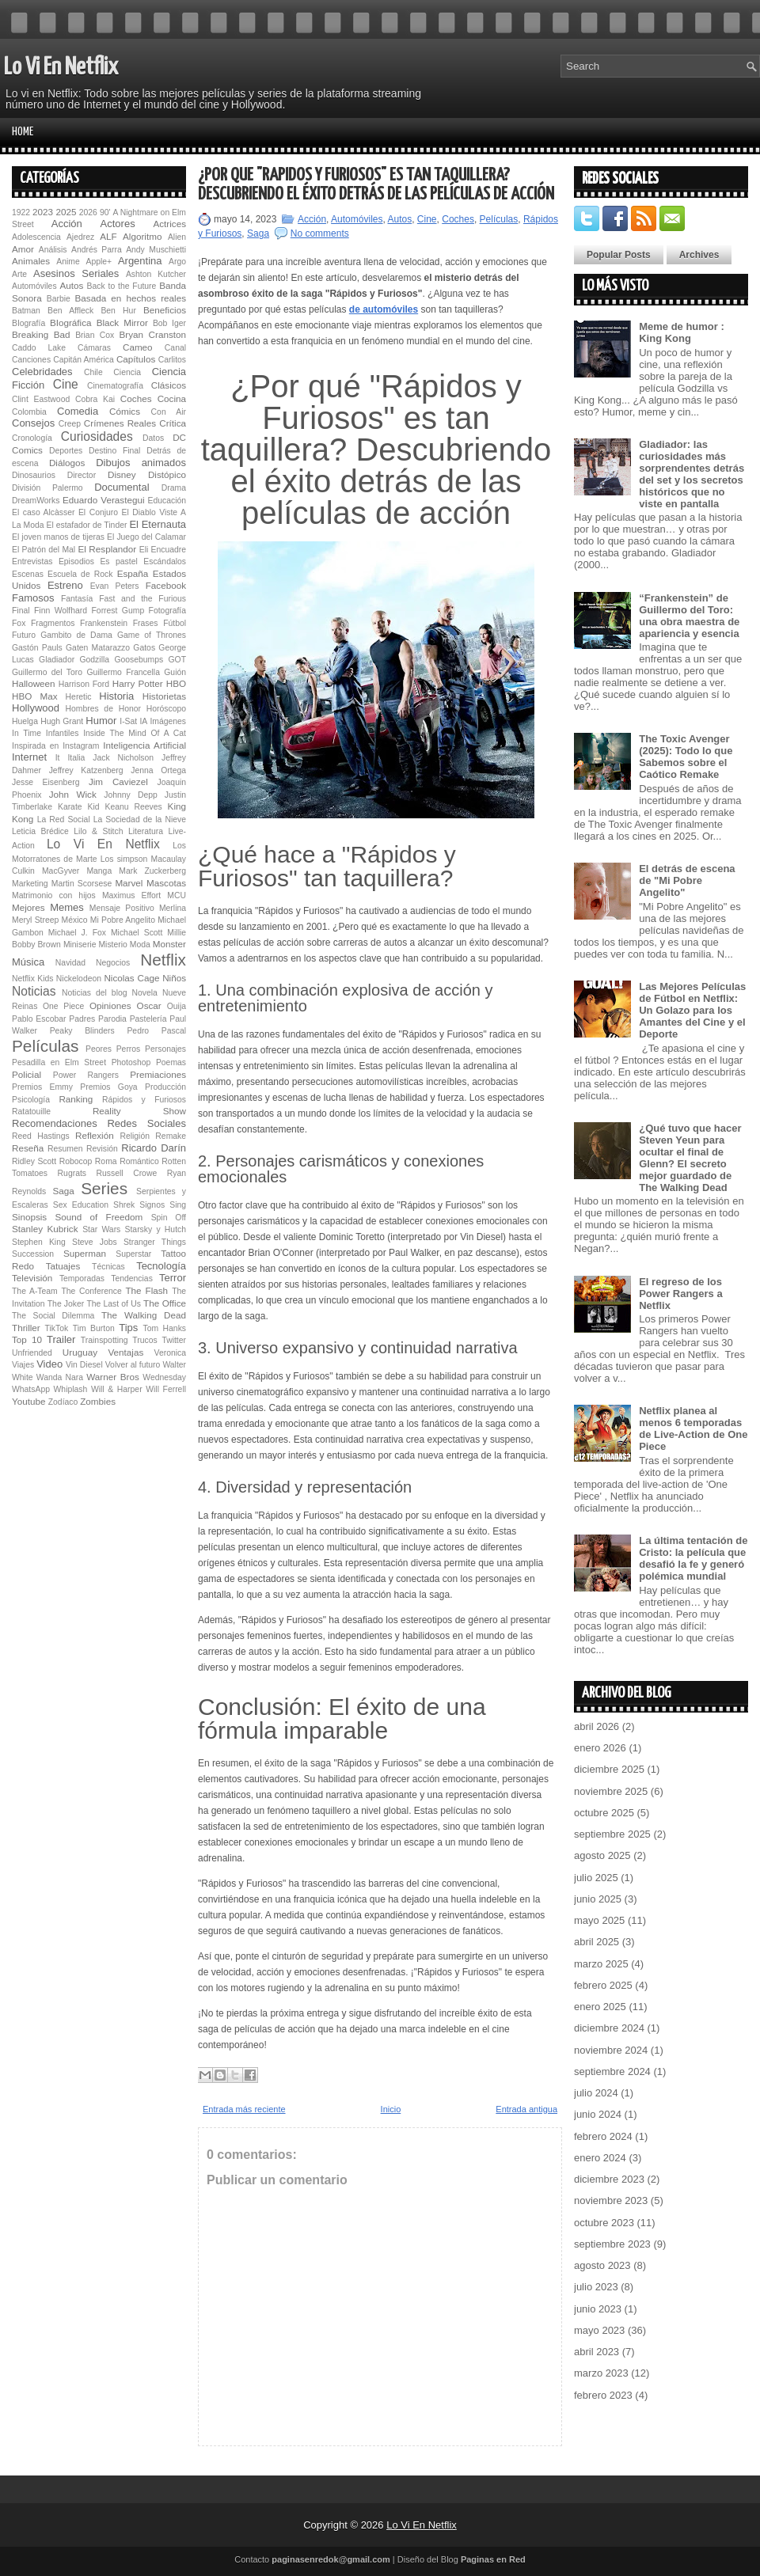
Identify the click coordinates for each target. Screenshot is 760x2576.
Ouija (176, 1006)
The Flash (146, 1290)
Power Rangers (86, 1075)
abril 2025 (596, 1942)
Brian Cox (94, 335)
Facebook (166, 585)
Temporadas (81, 1278)
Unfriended (32, 1353)
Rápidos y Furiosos (144, 1099)
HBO (176, 683)
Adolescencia (36, 237)
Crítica (172, 423)
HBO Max (35, 696)
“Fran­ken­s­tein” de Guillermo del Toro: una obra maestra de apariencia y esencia (689, 615)
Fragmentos (52, 623)
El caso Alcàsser (43, 512)
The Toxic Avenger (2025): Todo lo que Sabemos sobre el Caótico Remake (685, 756)
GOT (178, 659)
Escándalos (164, 561)
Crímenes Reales (120, 423)
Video (49, 1364)
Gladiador (56, 659)
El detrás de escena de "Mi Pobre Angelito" (687, 880)
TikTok (57, 1328)
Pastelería (148, 1019)
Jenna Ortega (158, 770)
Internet (29, 757)
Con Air (168, 412)
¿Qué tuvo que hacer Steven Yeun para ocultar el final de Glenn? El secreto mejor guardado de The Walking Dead (690, 1157)
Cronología (32, 438)
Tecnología (161, 1266)
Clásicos (168, 385)
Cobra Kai (95, 399)
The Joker (66, 1303)
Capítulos (135, 359)
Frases (145, 623)
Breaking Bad (41, 334)
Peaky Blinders (82, 1030)
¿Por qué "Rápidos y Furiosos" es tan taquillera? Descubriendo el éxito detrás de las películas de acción (376, 184)
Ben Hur (118, 310)
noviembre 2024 (611, 2050)
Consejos (33, 423)
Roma (106, 1161)
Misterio (112, 944)
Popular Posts (619, 254)
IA (143, 721)
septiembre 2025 (612, 1834)
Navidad (70, 962)
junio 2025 (597, 1899)
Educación (166, 500)
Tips (128, 1328)
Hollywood (35, 708)
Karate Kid (79, 806)
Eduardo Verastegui (103, 500)
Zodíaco (63, 1402)
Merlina (172, 908)
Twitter (174, 1340)
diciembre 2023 (609, 2179)
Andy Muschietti (156, 249)
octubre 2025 (604, 1813)
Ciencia (127, 372)
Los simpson (124, 859)
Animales (31, 261)
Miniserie (80, 944)
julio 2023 (596, 2287)
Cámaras (94, 347)
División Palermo (47, 488)
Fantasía (77, 598)
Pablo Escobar (39, 1019)
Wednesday (164, 1377)
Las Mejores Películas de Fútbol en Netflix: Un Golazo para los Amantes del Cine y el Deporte (692, 1010)
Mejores (28, 907)
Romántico (139, 1161)
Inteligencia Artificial (144, 745)
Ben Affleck (70, 310)
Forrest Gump (118, 610)
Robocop (76, 1161)
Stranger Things (155, 1242)
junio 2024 (597, 2114)
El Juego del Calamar (146, 537)
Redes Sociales (146, 1123)
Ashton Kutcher (156, 274)
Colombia (29, 412)
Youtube (28, 1401)
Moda (140, 944)
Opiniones (110, 1005)
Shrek (124, 1205)
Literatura (145, 831)
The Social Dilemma (53, 1315)
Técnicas (108, 1266)
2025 (65, 212)
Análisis (53, 249)
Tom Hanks (164, 1328)
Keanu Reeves (133, 806)
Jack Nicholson (123, 757)
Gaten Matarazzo (98, 647)
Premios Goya (108, 1087)
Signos (152, 1205)
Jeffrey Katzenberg (86, 770)
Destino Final (114, 450)
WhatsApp (31, 1389)
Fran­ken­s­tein (103, 623)
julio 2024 (596, 2093)
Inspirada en (35, 746)
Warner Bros (112, 1376)
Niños (174, 978)
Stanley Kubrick (45, 1229)
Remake (170, 1136)
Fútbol (174, 623)
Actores (118, 224)
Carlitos (172, 359)
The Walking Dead (143, 1315)
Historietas (164, 696)
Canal (175, 347)
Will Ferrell (166, 1389)
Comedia (77, 411)
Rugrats (72, 1173)
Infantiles (62, 733)
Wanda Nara (59, 1377)
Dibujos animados (141, 463)
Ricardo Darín (153, 1148)
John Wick (73, 794)
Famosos (33, 598)
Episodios (76, 561)
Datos (153, 438)
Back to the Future (122, 286)
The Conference (91, 1291)
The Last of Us (113, 1303)
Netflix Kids (32, 978)
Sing (177, 1205)
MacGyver (60, 871)
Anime (67, 261)
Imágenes (168, 721)
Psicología (31, 1099)
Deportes (65, 450)
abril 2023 (596, 2352)
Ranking (76, 1099)
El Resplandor (107, 549)
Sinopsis (29, 1217)
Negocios (113, 962)
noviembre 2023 (611, 2200)
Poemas (171, 1062)
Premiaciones (158, 1074)
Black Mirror (122, 322)
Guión (175, 672)
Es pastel (118, 561)
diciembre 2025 (609, 1769)
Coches (136, 398)
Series (104, 1188)
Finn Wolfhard (60, 610)
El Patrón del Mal (43, 549)
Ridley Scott (34, 1161)
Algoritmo (142, 236)
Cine (65, 384)
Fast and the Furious (142, 598)
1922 (21, 212)
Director (81, 475)
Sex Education (80, 1205)
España (133, 573)
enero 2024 (600, 2158)
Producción (165, 1087)
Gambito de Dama (76, 635)
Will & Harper (116, 1389)
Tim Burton (94, 1328)
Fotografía (167, 610)
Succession (33, 1254)
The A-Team (35, 1291)
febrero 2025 (603, 1985)
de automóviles (383, 309)
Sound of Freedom (98, 1217)
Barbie (58, 298)
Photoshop (131, 1062)
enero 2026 (600, 1748)
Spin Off (168, 1217)
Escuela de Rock (80, 574)
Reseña (28, 1148)
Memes (67, 907)
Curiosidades (97, 436)
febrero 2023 (603, 2395)
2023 (42, 212)
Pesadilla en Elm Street (59, 1062)
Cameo (138, 347)
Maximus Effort (131, 895)
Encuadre (168, 549)
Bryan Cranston (152, 334)
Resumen (65, 1148)
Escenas (28, 574)
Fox (18, 623)
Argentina (140, 261)
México (75, 920)
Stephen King (39, 1242)
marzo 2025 (601, 1964)
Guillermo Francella (123, 672)
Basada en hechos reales (130, 298)
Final (21, 610)
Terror (172, 1278)
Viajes (23, 1364)
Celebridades (42, 371)
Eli (144, 549)
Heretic (79, 696)
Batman (26, 310)
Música (28, 962)
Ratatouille (31, 1111)
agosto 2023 (602, 2265)
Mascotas (166, 883)
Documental (121, 487)
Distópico (167, 474)
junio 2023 (597, 2309)
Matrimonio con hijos (54, 895)
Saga (63, 1191)
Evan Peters (114, 586)
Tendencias (132, 1278)
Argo (177, 261)
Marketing (30, 883)
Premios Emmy (42, 1087)
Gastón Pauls (37, 647)
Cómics (124, 411)
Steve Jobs (94, 1242)
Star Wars (101, 1229)
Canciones (31, 359)
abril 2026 (596, 1726)
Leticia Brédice (40, 831)
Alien (177, 237)
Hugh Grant (61, 721)
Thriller (26, 1327)
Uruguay (80, 1352)
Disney (122, 474)
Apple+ (99, 261)
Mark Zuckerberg (152, 871)
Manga (99, 871)
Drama (174, 488)
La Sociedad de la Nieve (139, 819)
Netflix (163, 959)
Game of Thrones (151, 635)
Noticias (33, 991)
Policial (26, 1074)
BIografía (28, 323)
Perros (128, 1049)
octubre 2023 (604, 2223)
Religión (135, 1136)
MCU (176, 895)
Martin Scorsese (81, 883)
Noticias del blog (94, 992)
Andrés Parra (96, 249)
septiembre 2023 (612, 2244)
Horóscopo (166, 708)
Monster (169, 944)
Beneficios (164, 310)
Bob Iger (169, 323)
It (57, 757)
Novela (145, 992)
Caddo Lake (39, 347)
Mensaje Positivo (121, 908)
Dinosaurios (33, 475)
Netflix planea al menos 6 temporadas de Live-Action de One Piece (693, 1428)
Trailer (61, 1339)
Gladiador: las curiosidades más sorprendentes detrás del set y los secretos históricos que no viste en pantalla (691, 474)
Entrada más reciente (244, 2109)
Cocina (172, 398)
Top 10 (27, 1339)
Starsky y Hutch (155, 1229)
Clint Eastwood (41, 399)
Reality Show (139, 1111)
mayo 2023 (599, 2330)
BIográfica (71, 322)
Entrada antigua (526, 2109)
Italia (76, 757)
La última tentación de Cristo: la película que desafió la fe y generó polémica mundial (693, 1558)
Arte (19, 274)
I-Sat (128, 721)
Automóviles (34, 286)
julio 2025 (596, 1878)
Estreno (65, 585)
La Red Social (63, 819)
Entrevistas (32, 561)
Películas (45, 1046)
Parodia (112, 1019)
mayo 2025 (599, 1920)
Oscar (149, 1005)
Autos (71, 285)
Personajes (165, 1049)
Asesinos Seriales (76, 273)
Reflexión (94, 1135)
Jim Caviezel (118, 781)
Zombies (98, 1401)
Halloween (33, 683)
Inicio (391, 2109)
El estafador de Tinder (87, 525)
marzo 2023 (601, 2373)
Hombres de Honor (103, 708)
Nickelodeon (78, 978)
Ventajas (125, 1352)
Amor (23, 249)
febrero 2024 (603, 2136)
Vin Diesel (84, 1364)
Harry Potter (137, 683)
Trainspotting (104, 1340)
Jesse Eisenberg (45, 782)
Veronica (170, 1353)
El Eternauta (157, 524)
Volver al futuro (133, 1364)
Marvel (128, 883)
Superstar (133, 1254)
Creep (70, 423)
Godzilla (94, 659)
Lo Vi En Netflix (61, 67)
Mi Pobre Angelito (122, 920)
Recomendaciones (54, 1123)
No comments (320, 233)
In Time (26, 733)
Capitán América (83, 359)
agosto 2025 (602, 1855)
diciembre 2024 (609, 2028)
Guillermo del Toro (47, 672)
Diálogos (67, 462)
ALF (108, 236)
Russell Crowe (127, 1173)
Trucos (144, 1340)
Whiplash (71, 1389)
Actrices (169, 223)
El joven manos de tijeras (58, 537)
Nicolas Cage (131, 978)
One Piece (63, 1006)
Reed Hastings (41, 1136)
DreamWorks (35, 500)
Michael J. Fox (77, 932)
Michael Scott (136, 932)
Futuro (24, 635)
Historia (116, 696)
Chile (93, 372)
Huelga (25, 721)
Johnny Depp (130, 795)
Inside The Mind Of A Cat (134, 733)
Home (22, 132)
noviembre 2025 (611, 1791)
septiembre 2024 (612, 2071)
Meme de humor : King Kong (681, 332)
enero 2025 (600, 2007)
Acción (66, 224)
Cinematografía (115, 385)
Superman (84, 1253)
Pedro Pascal (156, 1030)
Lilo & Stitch (98, 831)
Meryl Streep (35, 920)
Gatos (144, 647)
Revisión (102, 1148)
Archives (699, 254)
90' (105, 212)
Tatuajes (63, 1266)
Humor (101, 721)
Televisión (32, 1278)
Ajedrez (80, 237)
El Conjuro (98, 512)
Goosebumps (138, 659)
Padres (82, 1019)
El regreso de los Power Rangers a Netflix (681, 1293)
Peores (99, 1049)
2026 (88, 212)
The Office (164, 1303)
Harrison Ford (84, 684)
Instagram (81, 746)
